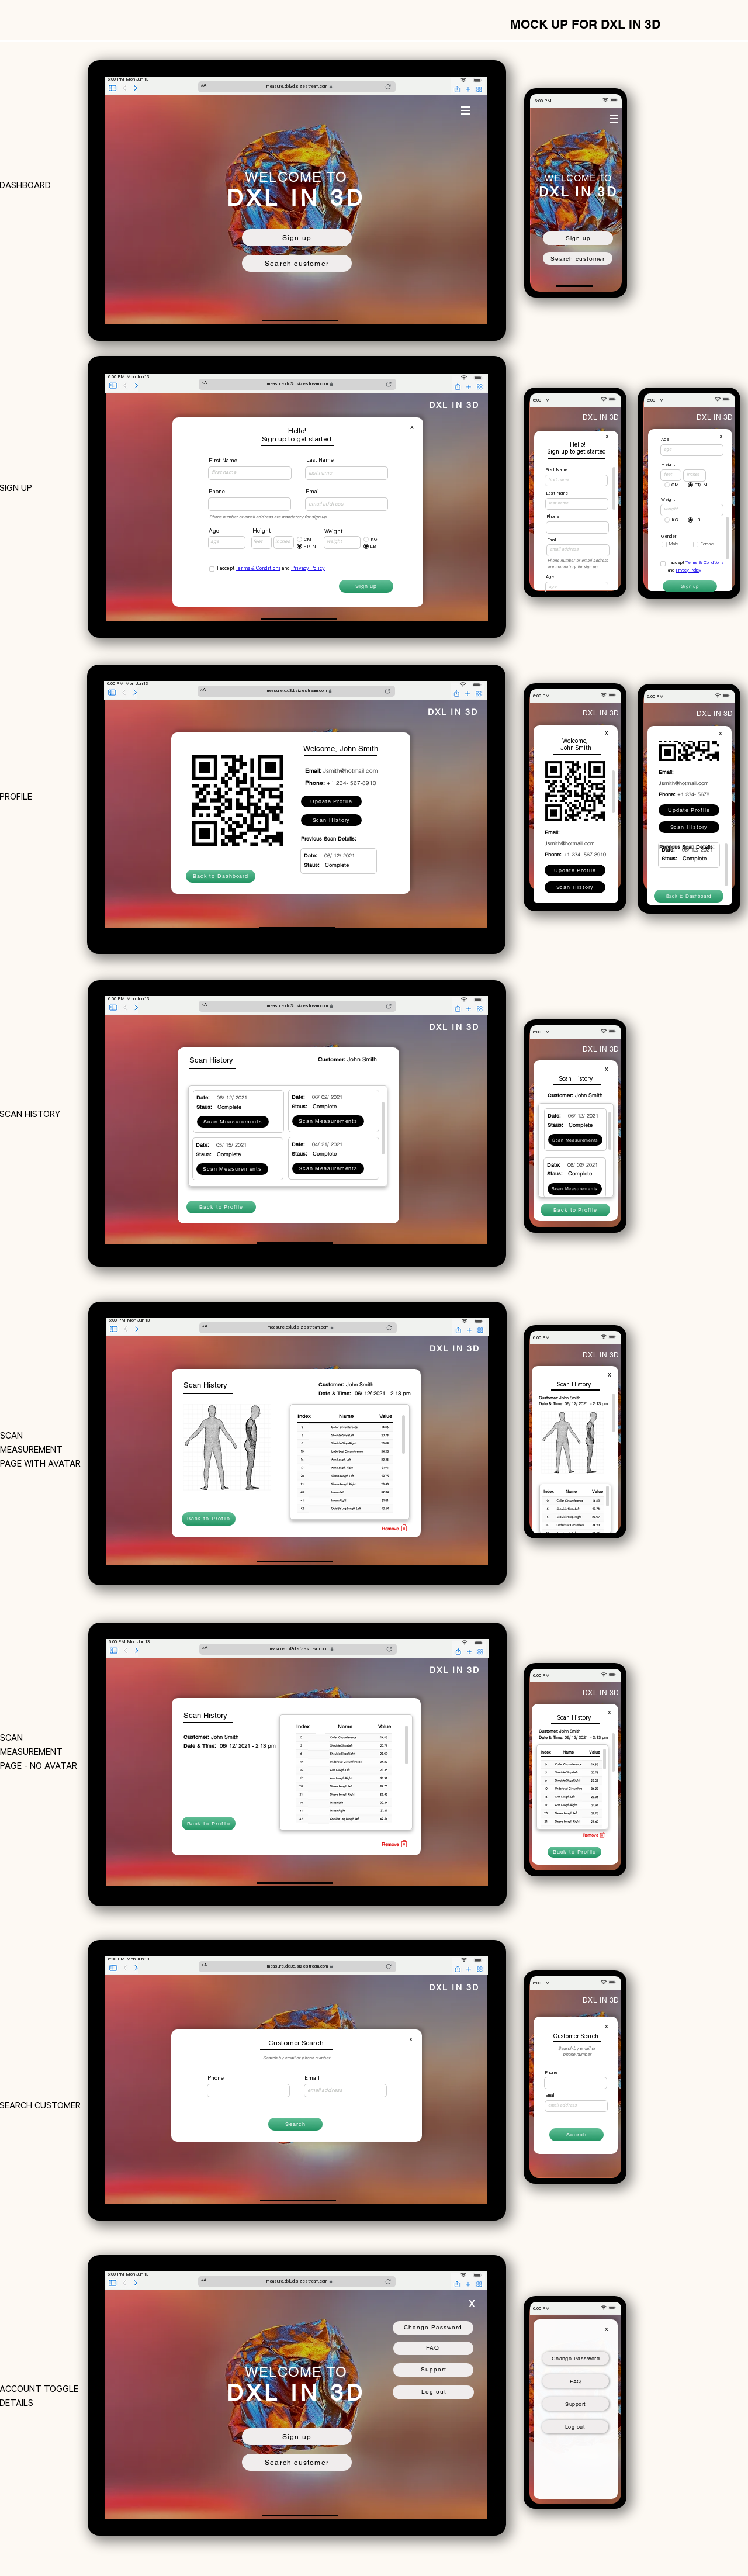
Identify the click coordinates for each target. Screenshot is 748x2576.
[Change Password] (575, 2358)
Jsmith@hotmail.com (350, 770)
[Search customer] (297, 263)
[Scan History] (331, 820)
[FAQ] (575, 2381)
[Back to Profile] (221, 1207)
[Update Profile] (331, 801)
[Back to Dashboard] (220, 876)
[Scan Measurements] (575, 1140)
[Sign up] (297, 237)
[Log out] (575, 2426)
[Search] (295, 2124)
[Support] (575, 2404)
